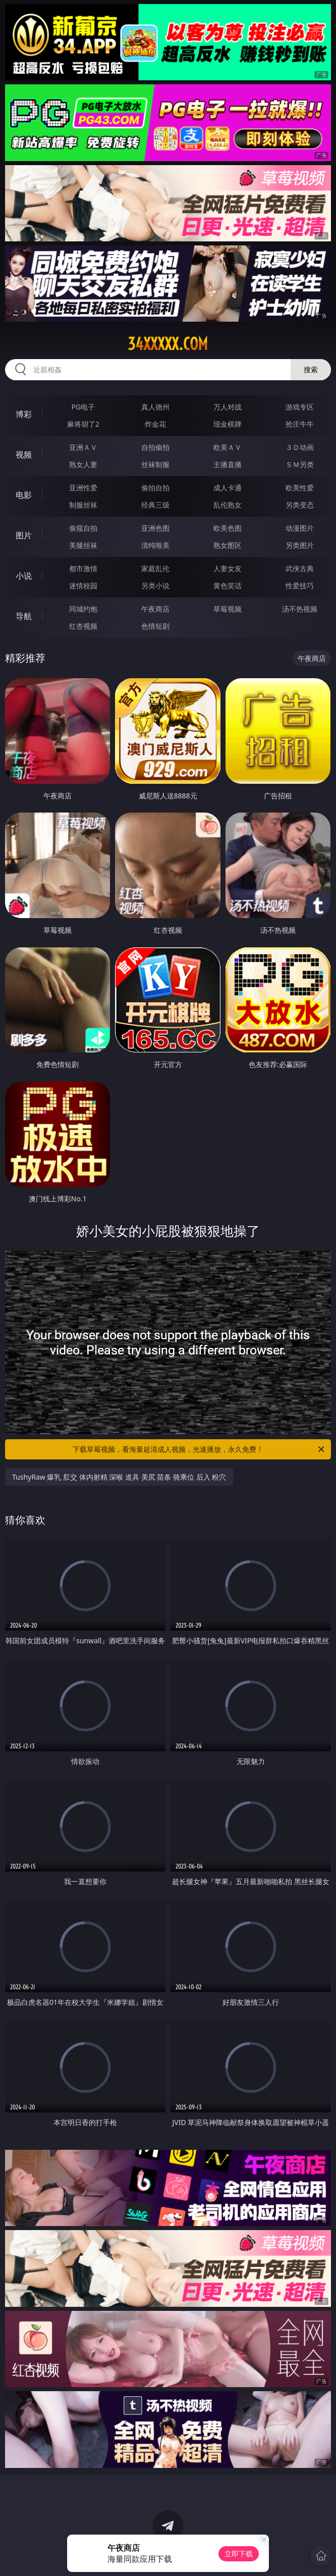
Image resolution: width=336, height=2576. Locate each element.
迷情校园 (83, 585)
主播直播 (227, 464)
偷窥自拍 (83, 528)
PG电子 (83, 407)
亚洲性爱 (83, 487)
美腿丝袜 (83, 545)
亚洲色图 (155, 528)
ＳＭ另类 (300, 464)
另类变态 (300, 505)
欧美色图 (227, 528)
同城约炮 (83, 609)
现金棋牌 (227, 424)
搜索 (311, 369)
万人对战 (227, 407)
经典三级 (155, 505)
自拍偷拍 (155, 447)
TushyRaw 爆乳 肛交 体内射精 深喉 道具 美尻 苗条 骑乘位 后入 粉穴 (119, 1477)
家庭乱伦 (155, 568)
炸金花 (155, 424)
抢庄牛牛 (300, 424)
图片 (24, 535)
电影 (24, 494)
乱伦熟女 (227, 505)
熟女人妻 (83, 464)
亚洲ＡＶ (83, 447)
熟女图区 (227, 545)
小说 (24, 575)
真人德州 (155, 407)
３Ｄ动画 (300, 447)
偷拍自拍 (155, 487)
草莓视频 (227, 609)
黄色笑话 (227, 585)
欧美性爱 (300, 487)
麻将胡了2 (83, 424)
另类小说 (155, 585)
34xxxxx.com (168, 344)
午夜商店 (155, 609)
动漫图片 (300, 528)
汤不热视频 (299, 609)
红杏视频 (83, 626)
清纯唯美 (155, 545)
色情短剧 (155, 626)
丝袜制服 (155, 464)
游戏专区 (300, 407)
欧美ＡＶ (227, 447)
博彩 (24, 414)
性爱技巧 (300, 585)
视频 (24, 454)
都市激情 (83, 568)
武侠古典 (300, 568)
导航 (24, 616)
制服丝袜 (83, 505)
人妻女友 (227, 568)
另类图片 (300, 545)
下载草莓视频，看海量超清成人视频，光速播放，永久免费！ (199, 1449)
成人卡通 (227, 487)
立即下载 (239, 2553)
